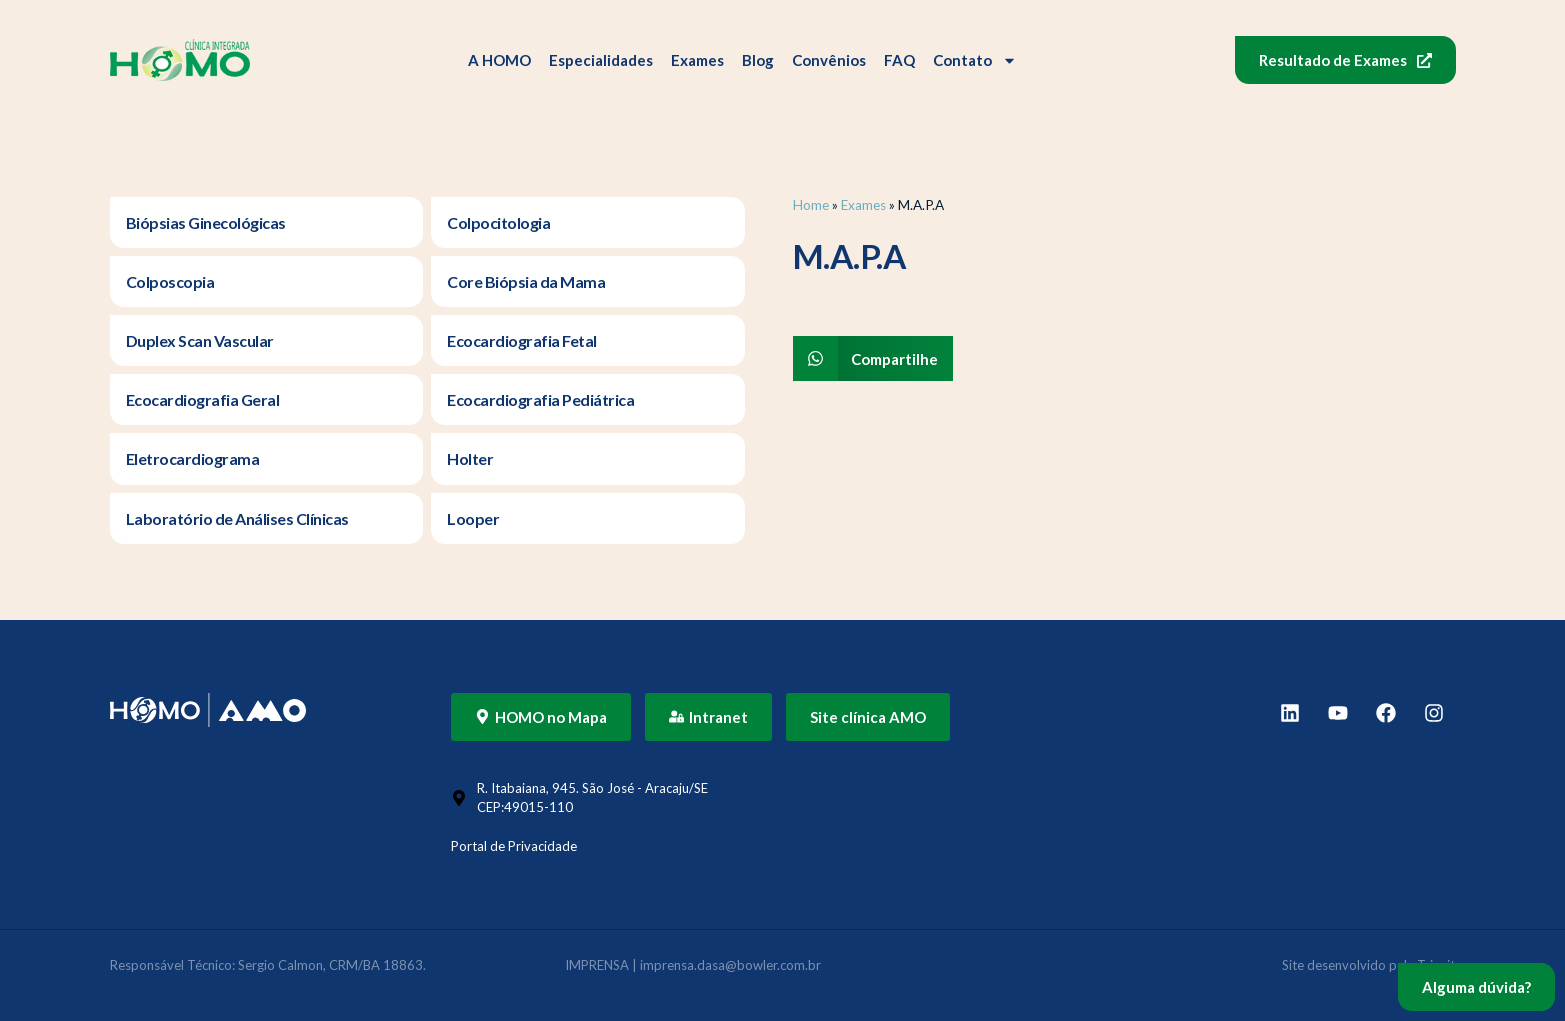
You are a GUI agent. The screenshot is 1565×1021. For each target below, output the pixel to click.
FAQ (899, 60)
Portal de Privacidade (514, 846)
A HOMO (499, 60)
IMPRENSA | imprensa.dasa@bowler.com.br (693, 965)
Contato (975, 60)
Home (811, 205)
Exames (697, 60)
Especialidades (601, 60)
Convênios (829, 60)
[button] (873, 358)
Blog (758, 60)
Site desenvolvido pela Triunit (1368, 965)
